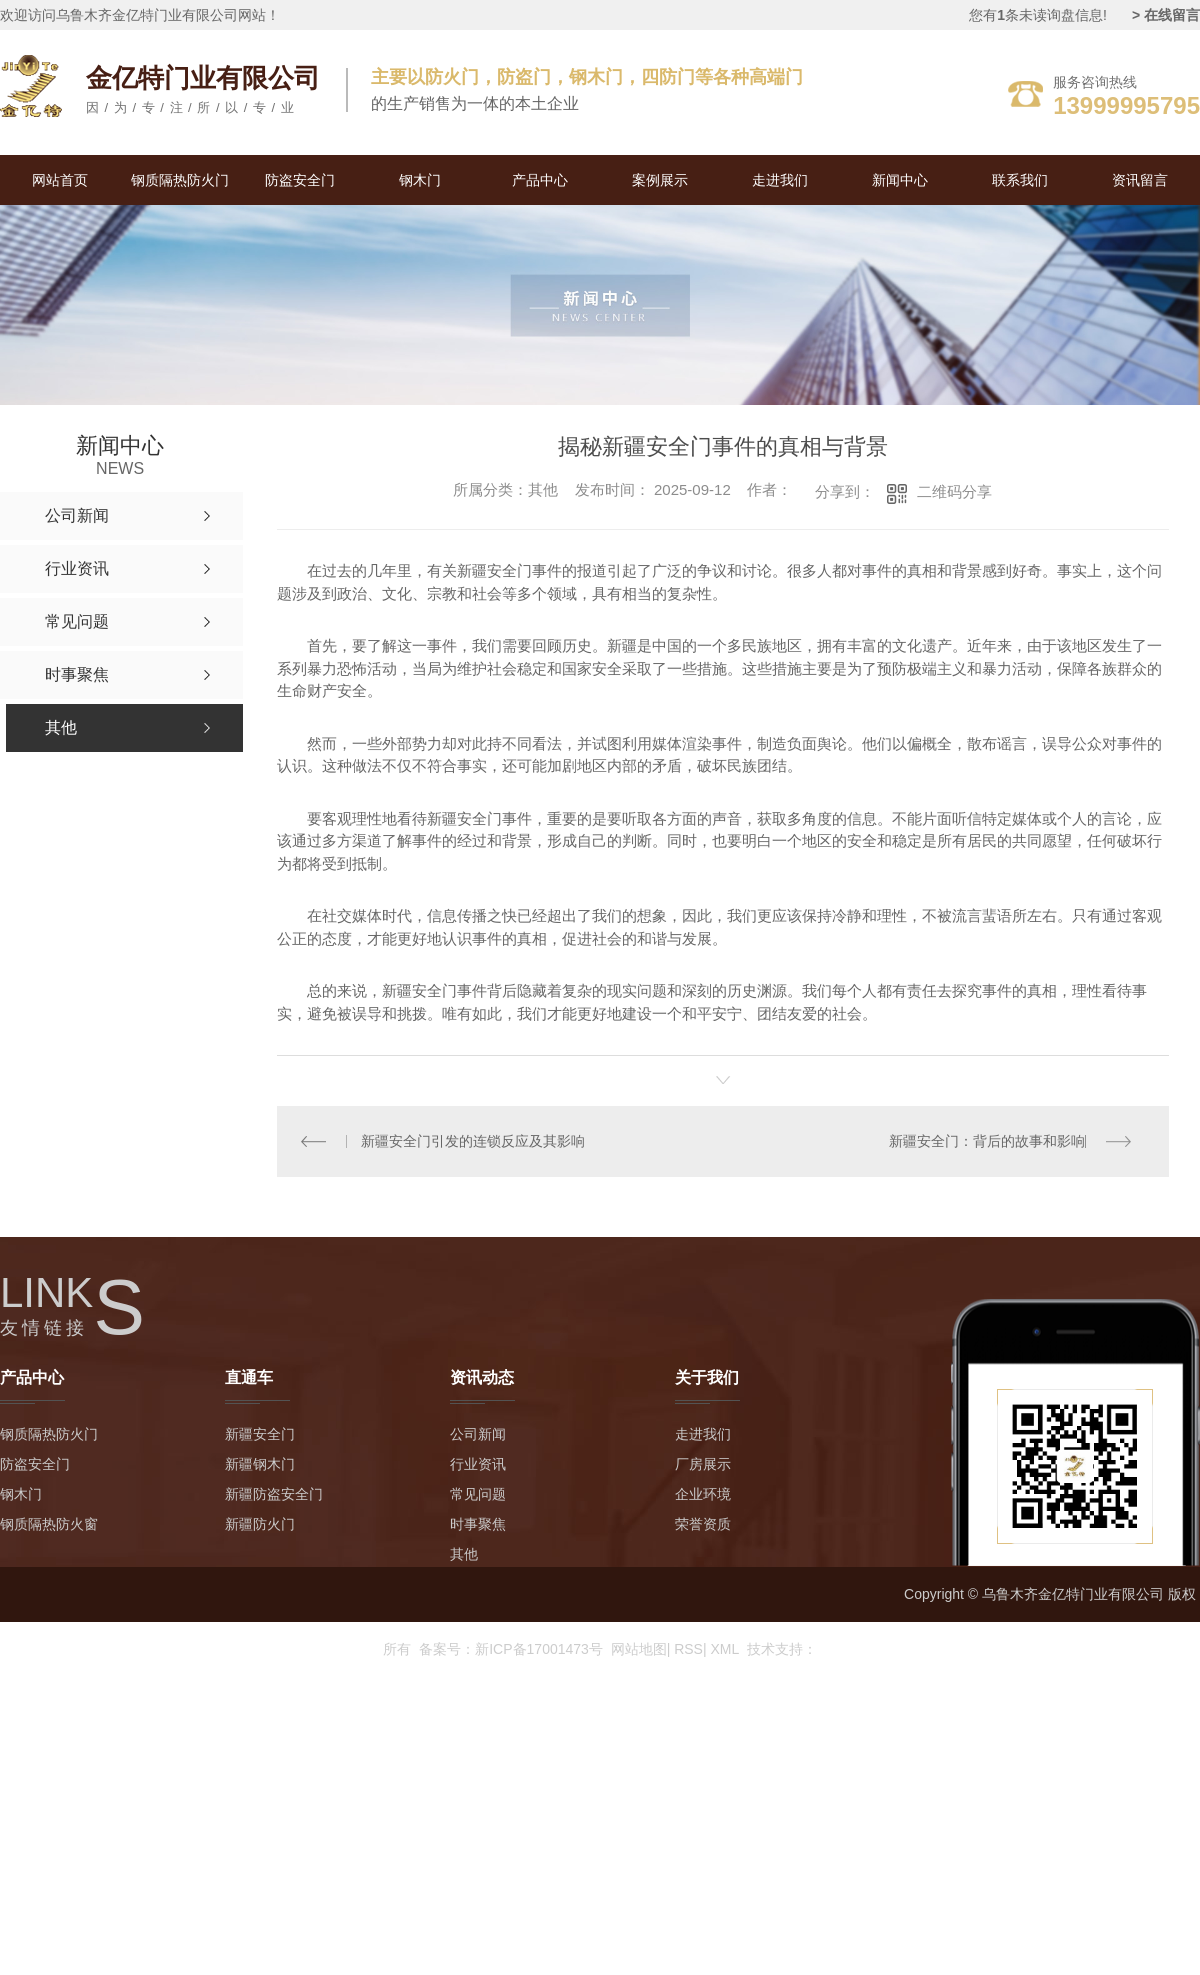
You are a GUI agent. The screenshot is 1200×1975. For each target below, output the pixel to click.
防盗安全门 (300, 180)
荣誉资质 (703, 1525)
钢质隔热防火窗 (49, 1525)
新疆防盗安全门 (274, 1495)
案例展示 (660, 180)
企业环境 (703, 1495)
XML (725, 1649)
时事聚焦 (478, 1525)
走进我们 (780, 180)
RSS (690, 1649)
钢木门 (420, 180)
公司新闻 (478, 1435)
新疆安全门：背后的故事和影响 (986, 1141)
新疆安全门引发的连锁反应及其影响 (473, 1141)
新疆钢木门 (260, 1465)
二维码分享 (954, 491)
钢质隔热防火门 (180, 180)
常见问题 (478, 1495)
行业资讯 (478, 1465)
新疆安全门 (260, 1435)
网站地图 (641, 1649)
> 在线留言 (1166, 15)
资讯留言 (1140, 180)
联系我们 (1020, 180)
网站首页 (60, 180)
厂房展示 (703, 1465)
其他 (464, 1555)
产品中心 (540, 180)
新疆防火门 (260, 1525)
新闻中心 (900, 180)
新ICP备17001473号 (539, 1649)
